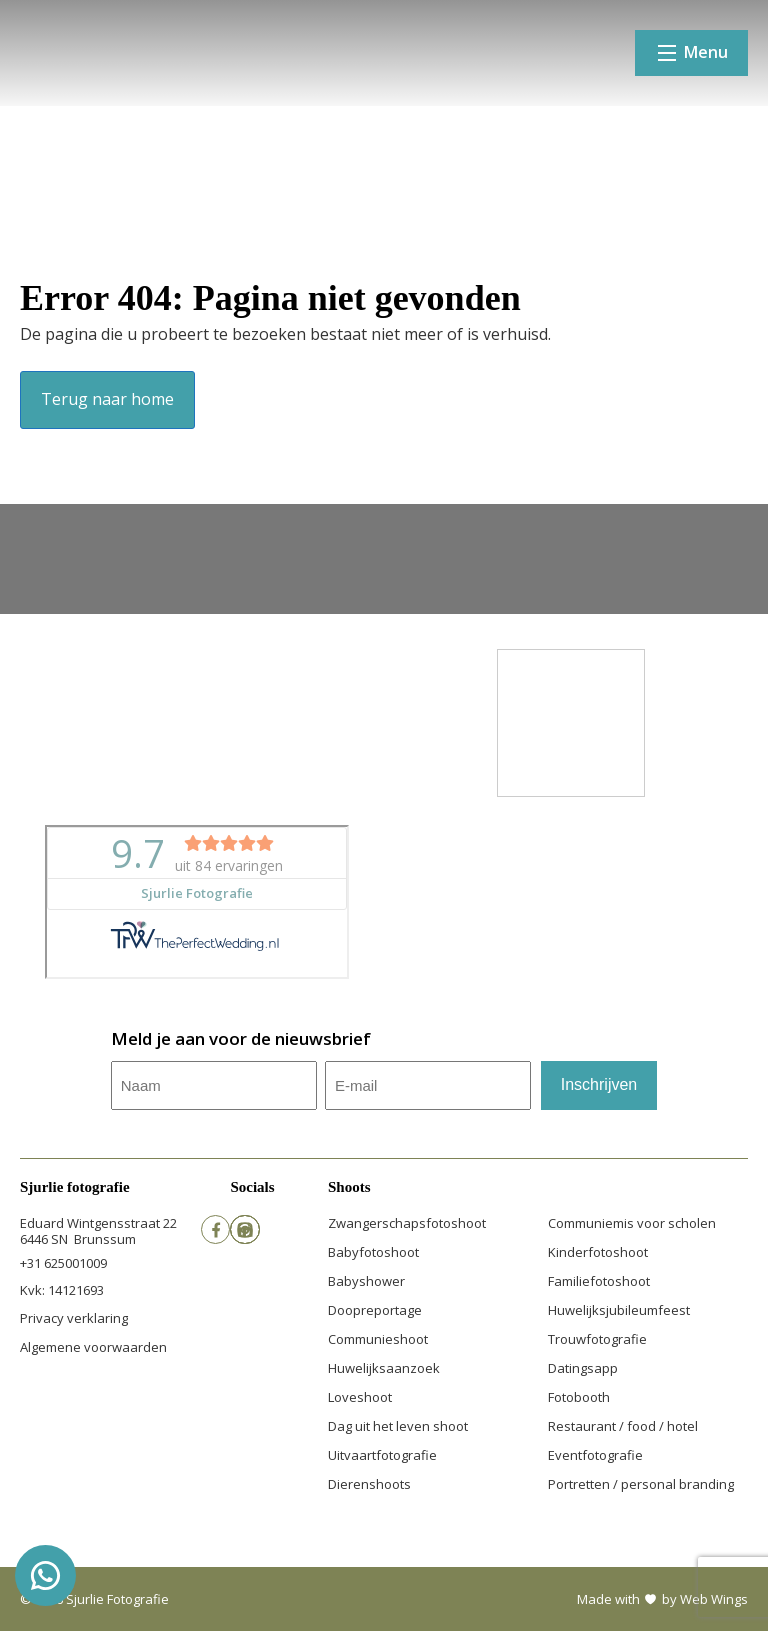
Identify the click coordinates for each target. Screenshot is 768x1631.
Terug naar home (107, 399)
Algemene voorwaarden (93, 1347)
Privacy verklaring (74, 1318)
